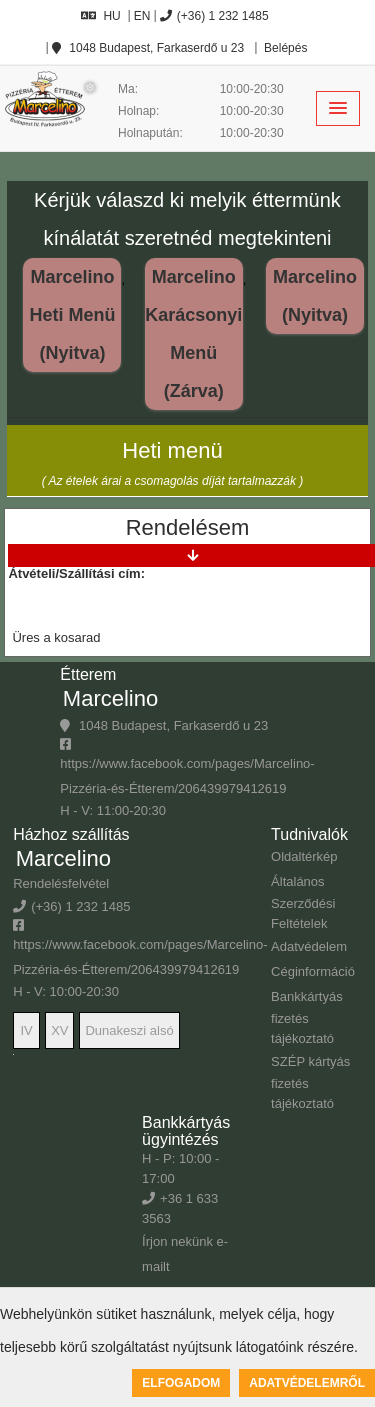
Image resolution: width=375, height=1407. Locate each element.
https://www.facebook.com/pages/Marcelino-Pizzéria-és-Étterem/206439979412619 (187, 767)
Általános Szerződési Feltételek (303, 902)
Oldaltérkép (304, 856)
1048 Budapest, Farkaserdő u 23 (148, 48)
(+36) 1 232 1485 (214, 16)
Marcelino (110, 698)
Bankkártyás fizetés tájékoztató (307, 1017)
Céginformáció (313, 971)
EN (142, 16)
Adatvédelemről (307, 1383)
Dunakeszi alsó (129, 1030)
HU (100, 16)
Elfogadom (181, 1383)
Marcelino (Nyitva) (315, 296)
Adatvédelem (309, 946)
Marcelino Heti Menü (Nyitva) (72, 315)
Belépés (284, 48)
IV (26, 1030)
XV (59, 1030)
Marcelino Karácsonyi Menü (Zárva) (193, 334)
